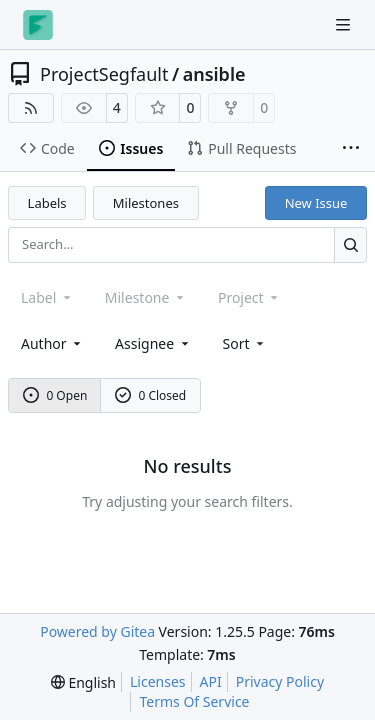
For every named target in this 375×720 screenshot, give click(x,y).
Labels (47, 203)
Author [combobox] (52, 343)
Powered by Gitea (97, 631)
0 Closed (151, 395)
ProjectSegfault (104, 74)
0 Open (55, 395)
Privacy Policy (280, 681)
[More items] (351, 149)
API (211, 681)
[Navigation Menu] (345, 24)
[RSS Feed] (31, 108)
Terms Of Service (194, 701)
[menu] (245, 343)
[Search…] (350, 244)
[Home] (38, 25)
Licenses (158, 681)
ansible (214, 74)
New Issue (316, 203)
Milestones (146, 203)
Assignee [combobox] (153, 343)
